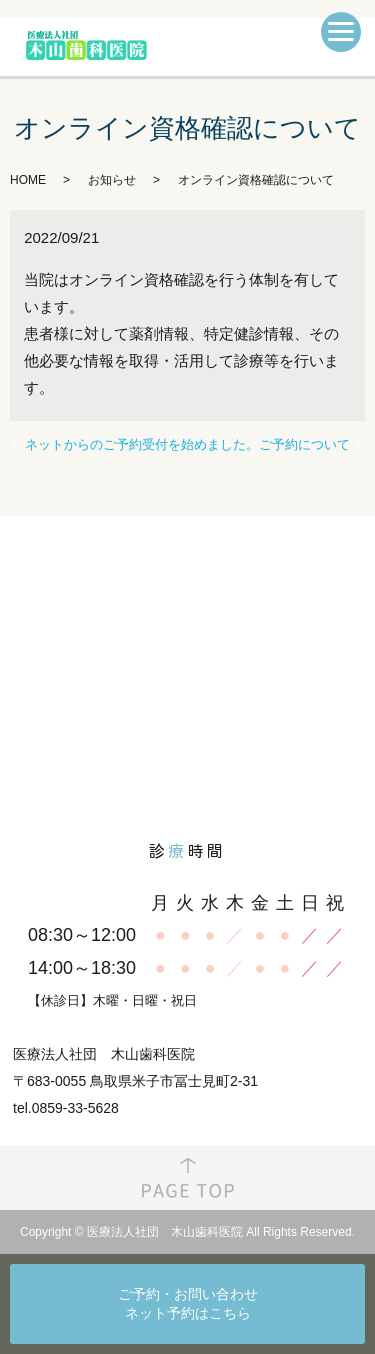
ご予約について (304, 444)
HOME (28, 180)
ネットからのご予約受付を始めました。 (142, 444)
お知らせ (112, 180)
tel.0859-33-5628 (66, 1108)
